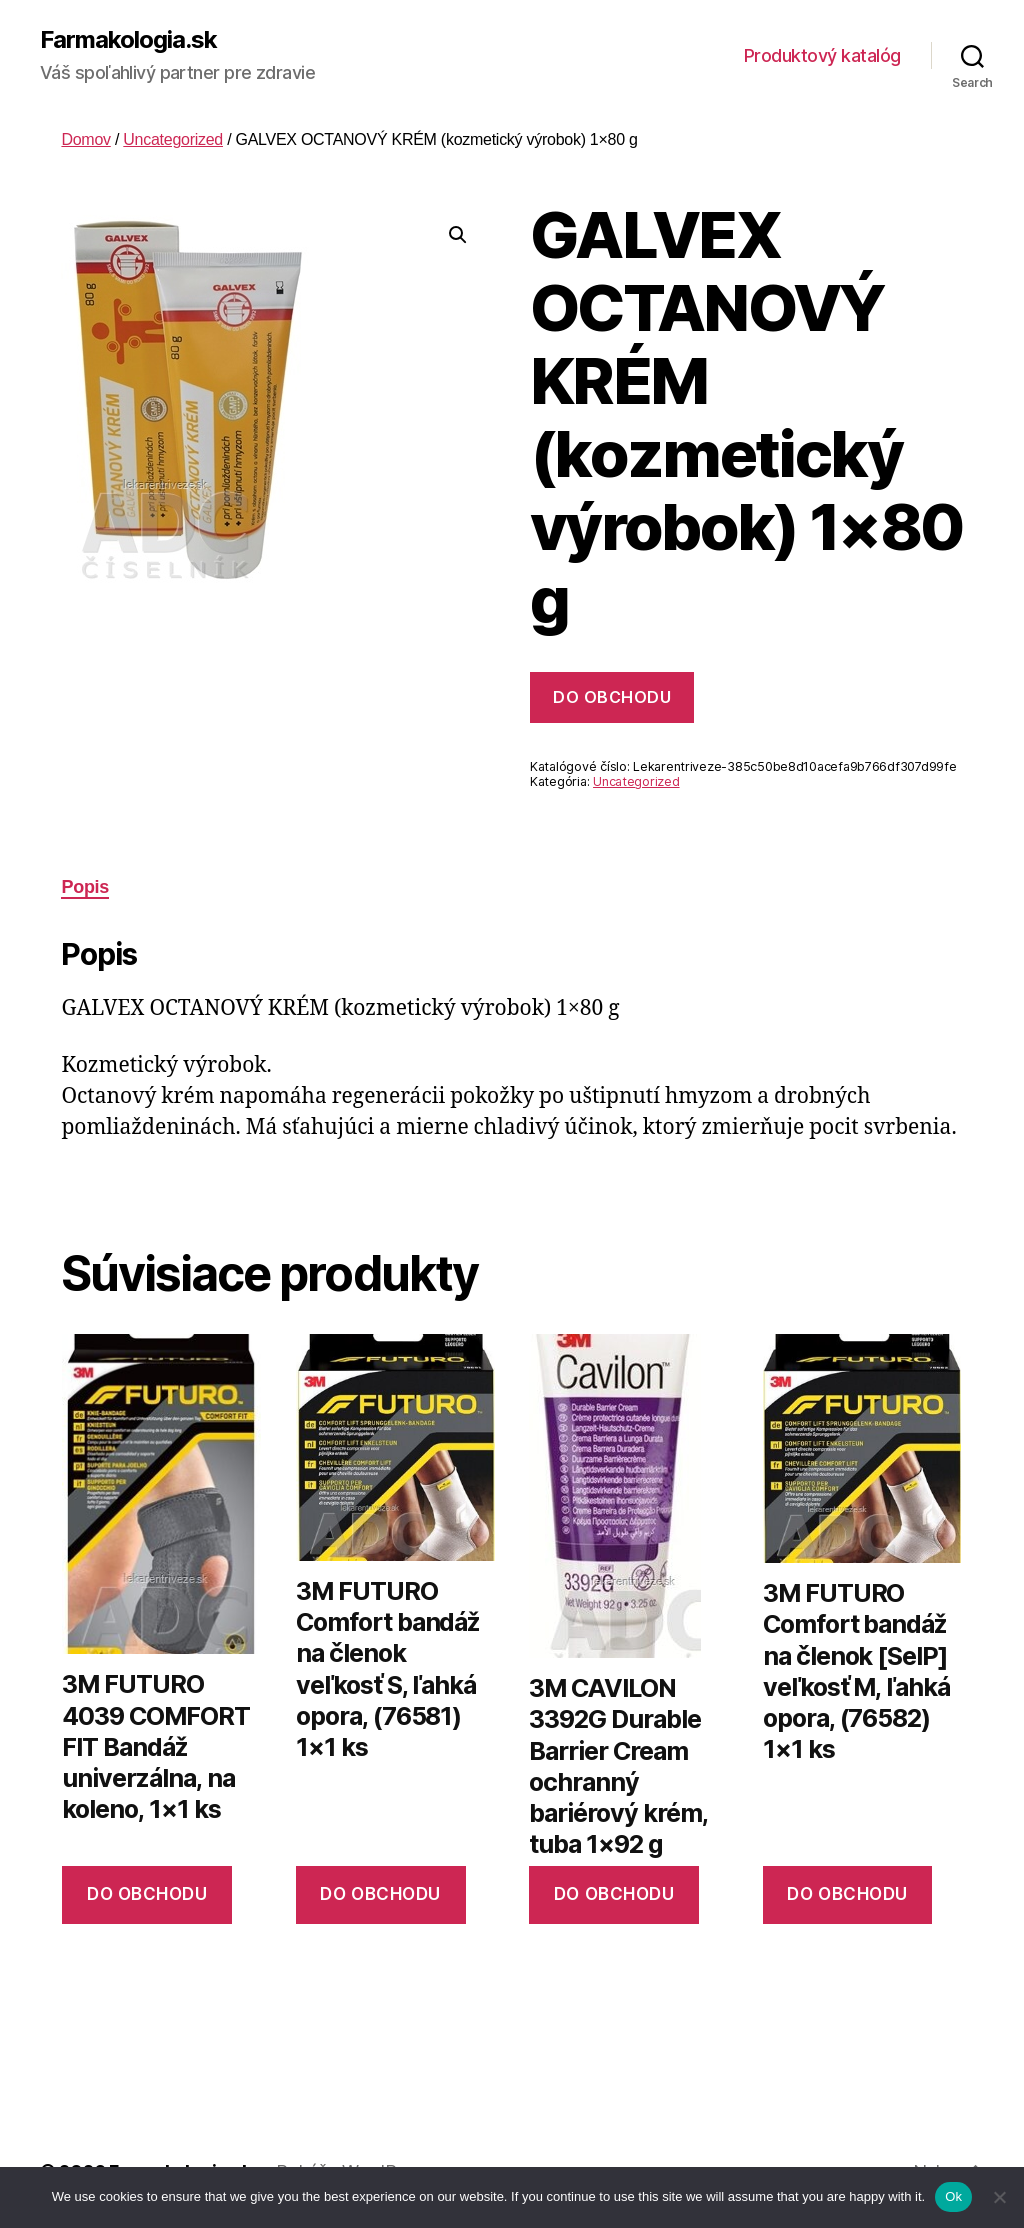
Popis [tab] (85, 887)
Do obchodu (612, 697)
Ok (953, 2196)
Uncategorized (173, 139)
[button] (458, 235)
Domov (85, 139)
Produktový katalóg (822, 55)
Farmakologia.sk (128, 40)
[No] (999, 2197)
